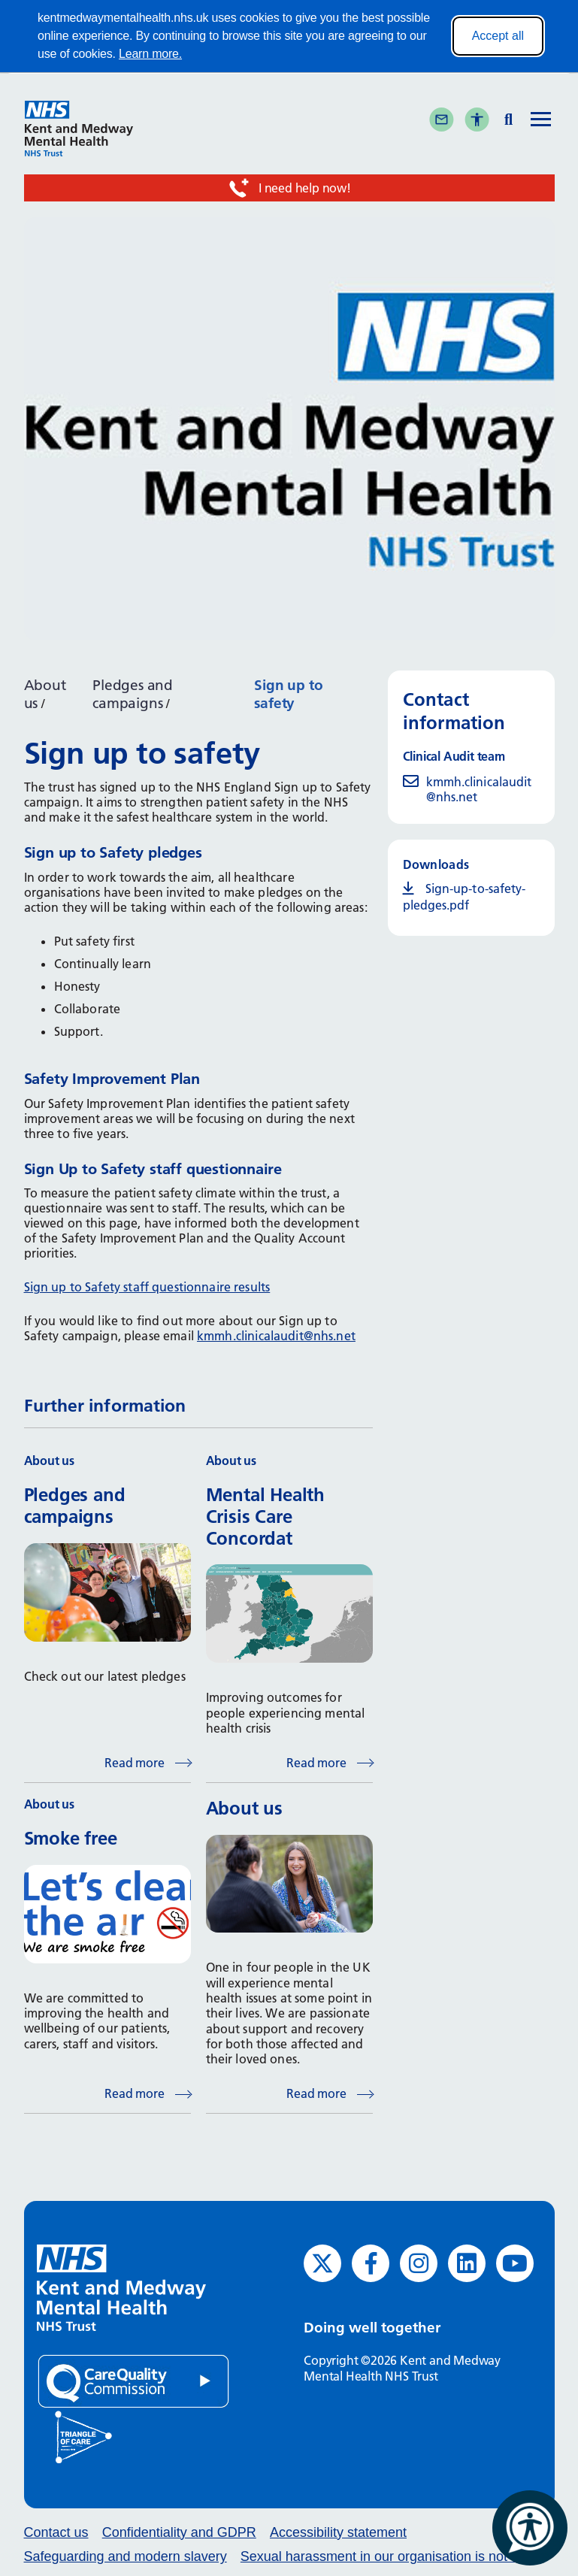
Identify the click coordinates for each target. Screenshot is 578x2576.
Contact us (56, 2532)
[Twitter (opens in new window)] (322, 2263)
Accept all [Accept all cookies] (498, 35)
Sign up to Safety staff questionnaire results (147, 1286)
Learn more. (150, 53)
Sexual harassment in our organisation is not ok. (385, 2556)
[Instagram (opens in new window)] (418, 2263)
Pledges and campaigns (132, 694)
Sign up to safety (288, 694)
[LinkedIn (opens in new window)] (467, 2263)
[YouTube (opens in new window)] (515, 2263)
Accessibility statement (338, 2532)
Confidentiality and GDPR (179, 2532)
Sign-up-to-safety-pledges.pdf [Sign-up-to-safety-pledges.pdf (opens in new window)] (464, 897)
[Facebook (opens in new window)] (370, 2263)
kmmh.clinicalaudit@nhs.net (276, 1335)
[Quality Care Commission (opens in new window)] (133, 2380)
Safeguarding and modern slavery (125, 2556)
